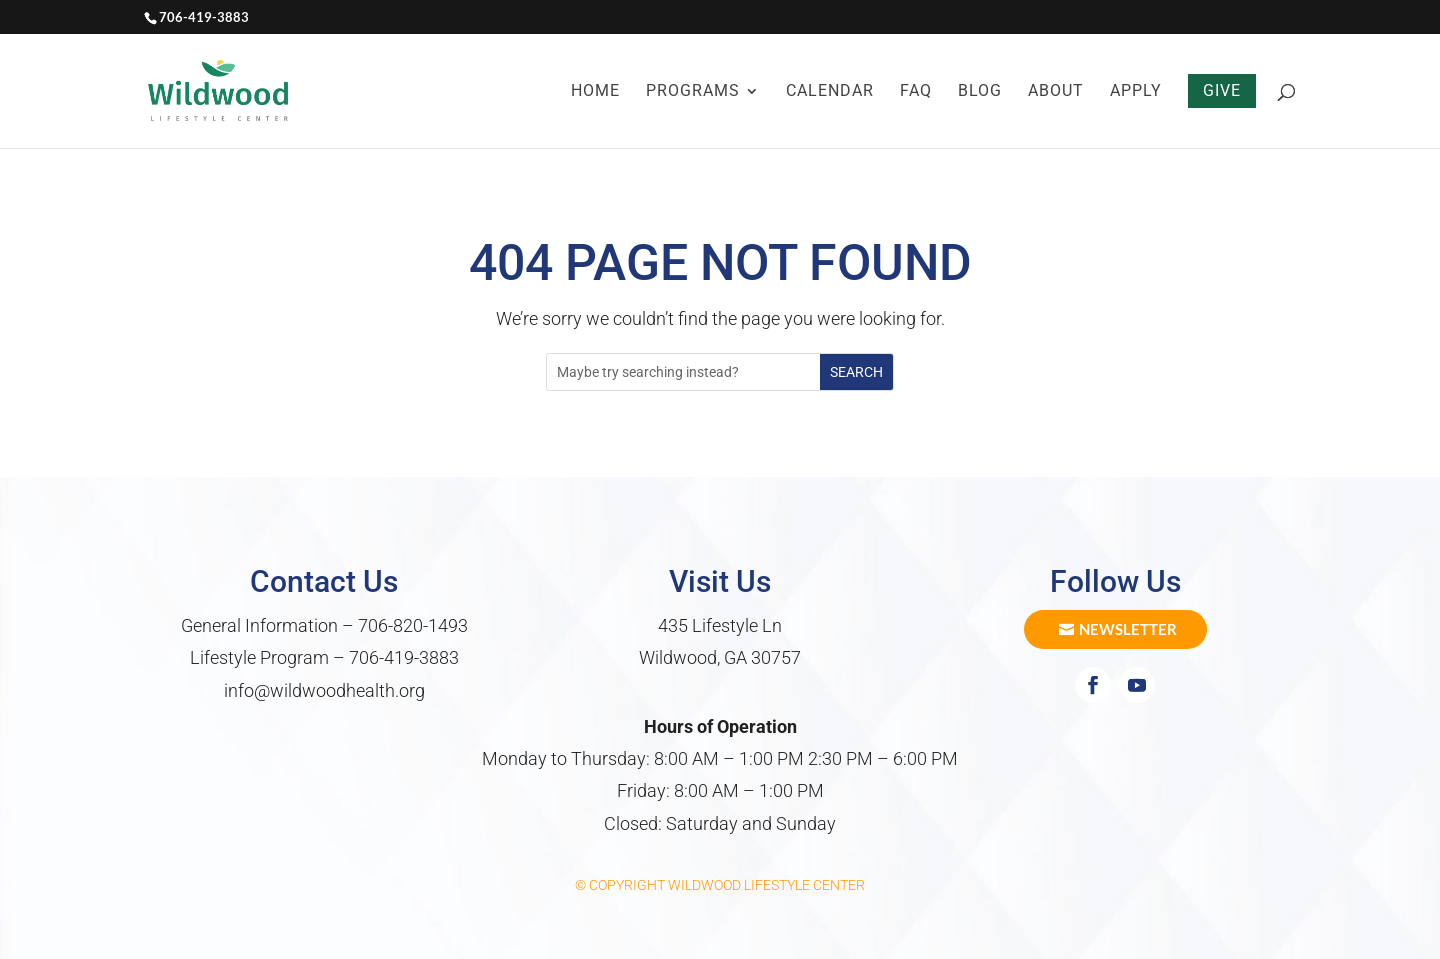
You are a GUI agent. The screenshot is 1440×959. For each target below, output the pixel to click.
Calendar (830, 92)
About (1056, 92)
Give (1222, 90)
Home (595, 92)
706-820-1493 (413, 625)
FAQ (916, 92)
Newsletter (1128, 629)
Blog (980, 92)
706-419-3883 (404, 657)
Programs (693, 92)
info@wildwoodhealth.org (324, 690)
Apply (1136, 92)
